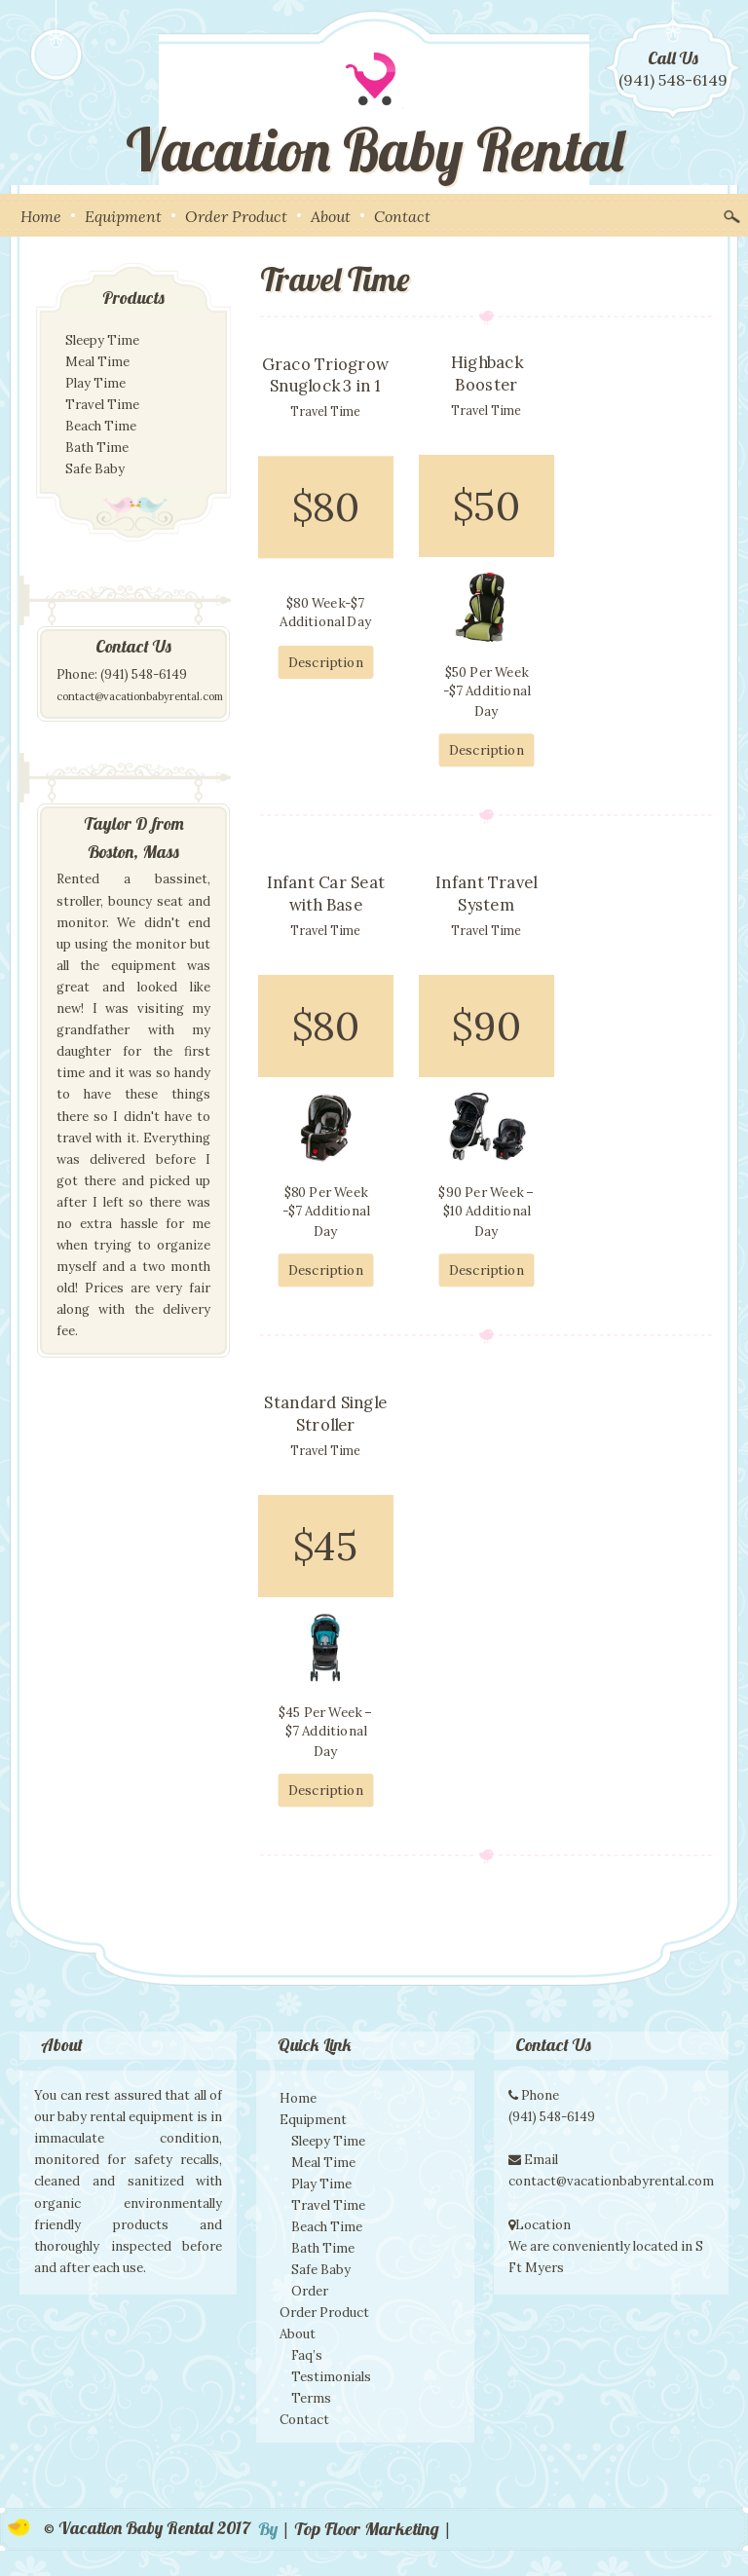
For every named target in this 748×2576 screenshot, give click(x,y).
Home (40, 216)
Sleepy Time (102, 340)
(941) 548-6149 (673, 80)
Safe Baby (95, 469)
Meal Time (97, 362)
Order (309, 2291)
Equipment (123, 216)
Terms (311, 2398)
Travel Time (102, 404)
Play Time (95, 383)
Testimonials (331, 2377)
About (331, 216)
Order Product (236, 216)
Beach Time (100, 426)
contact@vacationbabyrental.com (139, 696)
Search (731, 214)
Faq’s (306, 2355)
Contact (402, 216)
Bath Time (97, 447)
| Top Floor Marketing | (366, 2529)
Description (325, 662)
